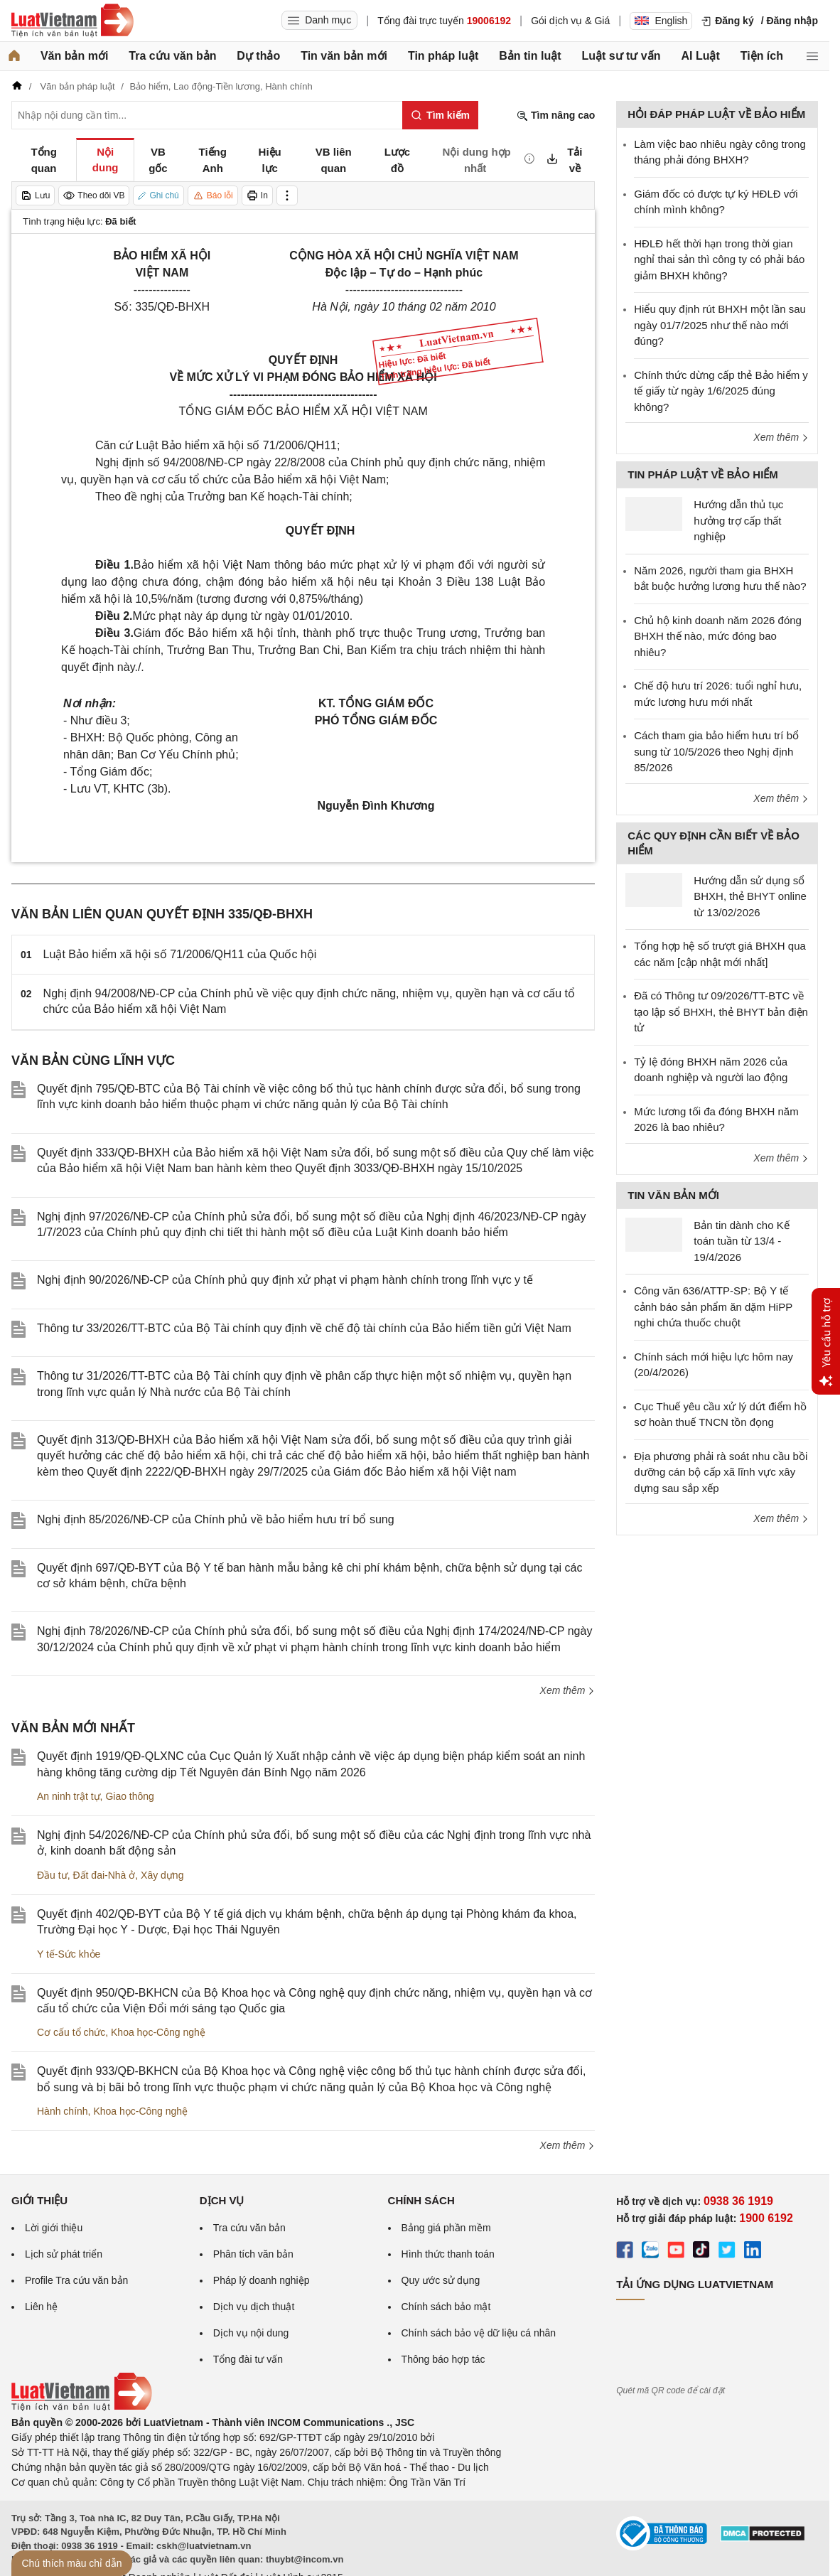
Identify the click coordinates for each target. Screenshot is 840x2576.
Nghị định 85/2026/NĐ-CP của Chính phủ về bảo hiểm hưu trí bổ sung (215, 1519)
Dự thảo (258, 56)
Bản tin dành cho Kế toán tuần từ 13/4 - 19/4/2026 (741, 1241)
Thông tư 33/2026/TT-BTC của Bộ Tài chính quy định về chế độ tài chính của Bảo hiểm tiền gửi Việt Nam (304, 1328)
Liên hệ (41, 2306)
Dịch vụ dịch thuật (254, 2306)
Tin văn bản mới (344, 56)
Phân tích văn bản (253, 2254)
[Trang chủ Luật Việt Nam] (72, 21)
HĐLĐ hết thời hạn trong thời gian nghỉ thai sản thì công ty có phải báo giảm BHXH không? (719, 259)
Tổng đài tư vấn (248, 2359)
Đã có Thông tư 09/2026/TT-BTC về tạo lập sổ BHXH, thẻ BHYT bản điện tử (721, 1011)
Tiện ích (762, 56)
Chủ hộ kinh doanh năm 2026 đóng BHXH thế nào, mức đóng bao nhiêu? (718, 636)
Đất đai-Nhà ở (103, 1875)
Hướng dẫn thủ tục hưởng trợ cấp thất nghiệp (738, 520)
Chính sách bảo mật (446, 2306)
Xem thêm (568, 1690)
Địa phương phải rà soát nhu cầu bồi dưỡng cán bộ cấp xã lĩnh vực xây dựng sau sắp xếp (720, 1472)
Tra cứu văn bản (172, 56)
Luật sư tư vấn (620, 56)
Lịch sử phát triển (63, 2254)
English (661, 20)
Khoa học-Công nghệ (158, 2032)
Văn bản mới (74, 56)
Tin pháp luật (443, 56)
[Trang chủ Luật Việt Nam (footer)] (81, 2407)
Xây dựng (162, 1875)
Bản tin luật (530, 56)
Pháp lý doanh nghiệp (261, 2280)
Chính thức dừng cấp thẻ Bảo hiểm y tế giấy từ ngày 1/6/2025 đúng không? (721, 391)
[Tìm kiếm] (440, 115)
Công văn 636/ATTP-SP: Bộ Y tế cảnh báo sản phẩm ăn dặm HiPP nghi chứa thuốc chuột (713, 1306)
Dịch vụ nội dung (251, 2333)
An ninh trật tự (68, 1796)
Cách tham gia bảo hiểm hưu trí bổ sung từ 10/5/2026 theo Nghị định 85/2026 (716, 751)
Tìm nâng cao (556, 115)
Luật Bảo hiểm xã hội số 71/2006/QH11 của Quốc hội (180, 954)
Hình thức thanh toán (448, 2254)
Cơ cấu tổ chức (71, 2032)
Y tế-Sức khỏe (68, 1954)
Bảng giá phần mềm (446, 2227)
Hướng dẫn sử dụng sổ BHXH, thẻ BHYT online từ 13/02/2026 (750, 896)
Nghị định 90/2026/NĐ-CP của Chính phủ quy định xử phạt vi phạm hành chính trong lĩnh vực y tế (285, 1280)
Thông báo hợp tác (443, 2359)
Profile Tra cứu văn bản (76, 2280)
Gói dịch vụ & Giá (570, 20)
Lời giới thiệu (53, 2227)
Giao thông (129, 1796)
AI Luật (700, 56)
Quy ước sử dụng (441, 2280)
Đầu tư (52, 1875)
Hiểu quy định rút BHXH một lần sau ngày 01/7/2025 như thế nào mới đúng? (720, 325)
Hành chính (62, 2111)
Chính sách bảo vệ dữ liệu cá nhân (479, 2333)
